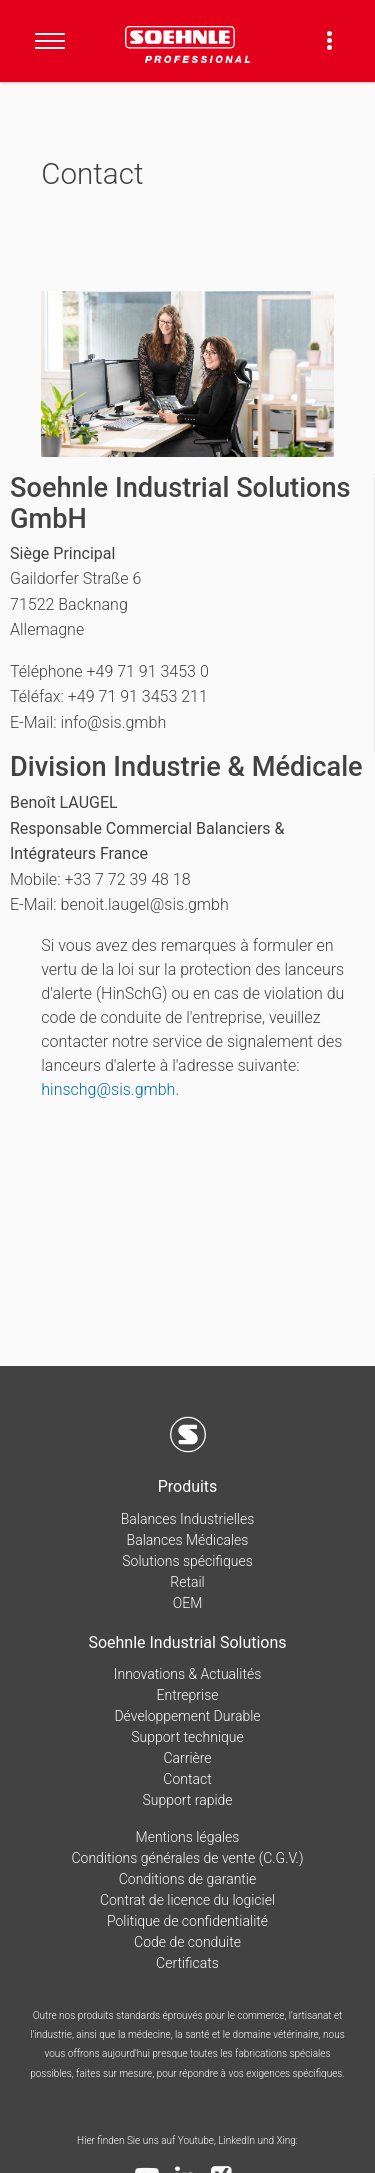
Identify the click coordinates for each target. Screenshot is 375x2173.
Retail (187, 1582)
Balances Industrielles (188, 1519)
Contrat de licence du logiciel (187, 1900)
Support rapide (187, 1800)
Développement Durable (187, 1716)
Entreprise (188, 1695)
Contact (187, 1779)
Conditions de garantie (187, 1879)
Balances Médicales (188, 1540)
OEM (188, 1603)
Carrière (187, 1758)
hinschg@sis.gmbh (108, 1089)
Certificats (187, 1963)
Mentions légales (188, 1837)
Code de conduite (187, 1942)
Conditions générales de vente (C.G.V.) (187, 1858)
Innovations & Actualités (188, 1674)
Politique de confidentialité (187, 1921)
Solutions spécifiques (187, 1561)
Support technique (187, 1737)
